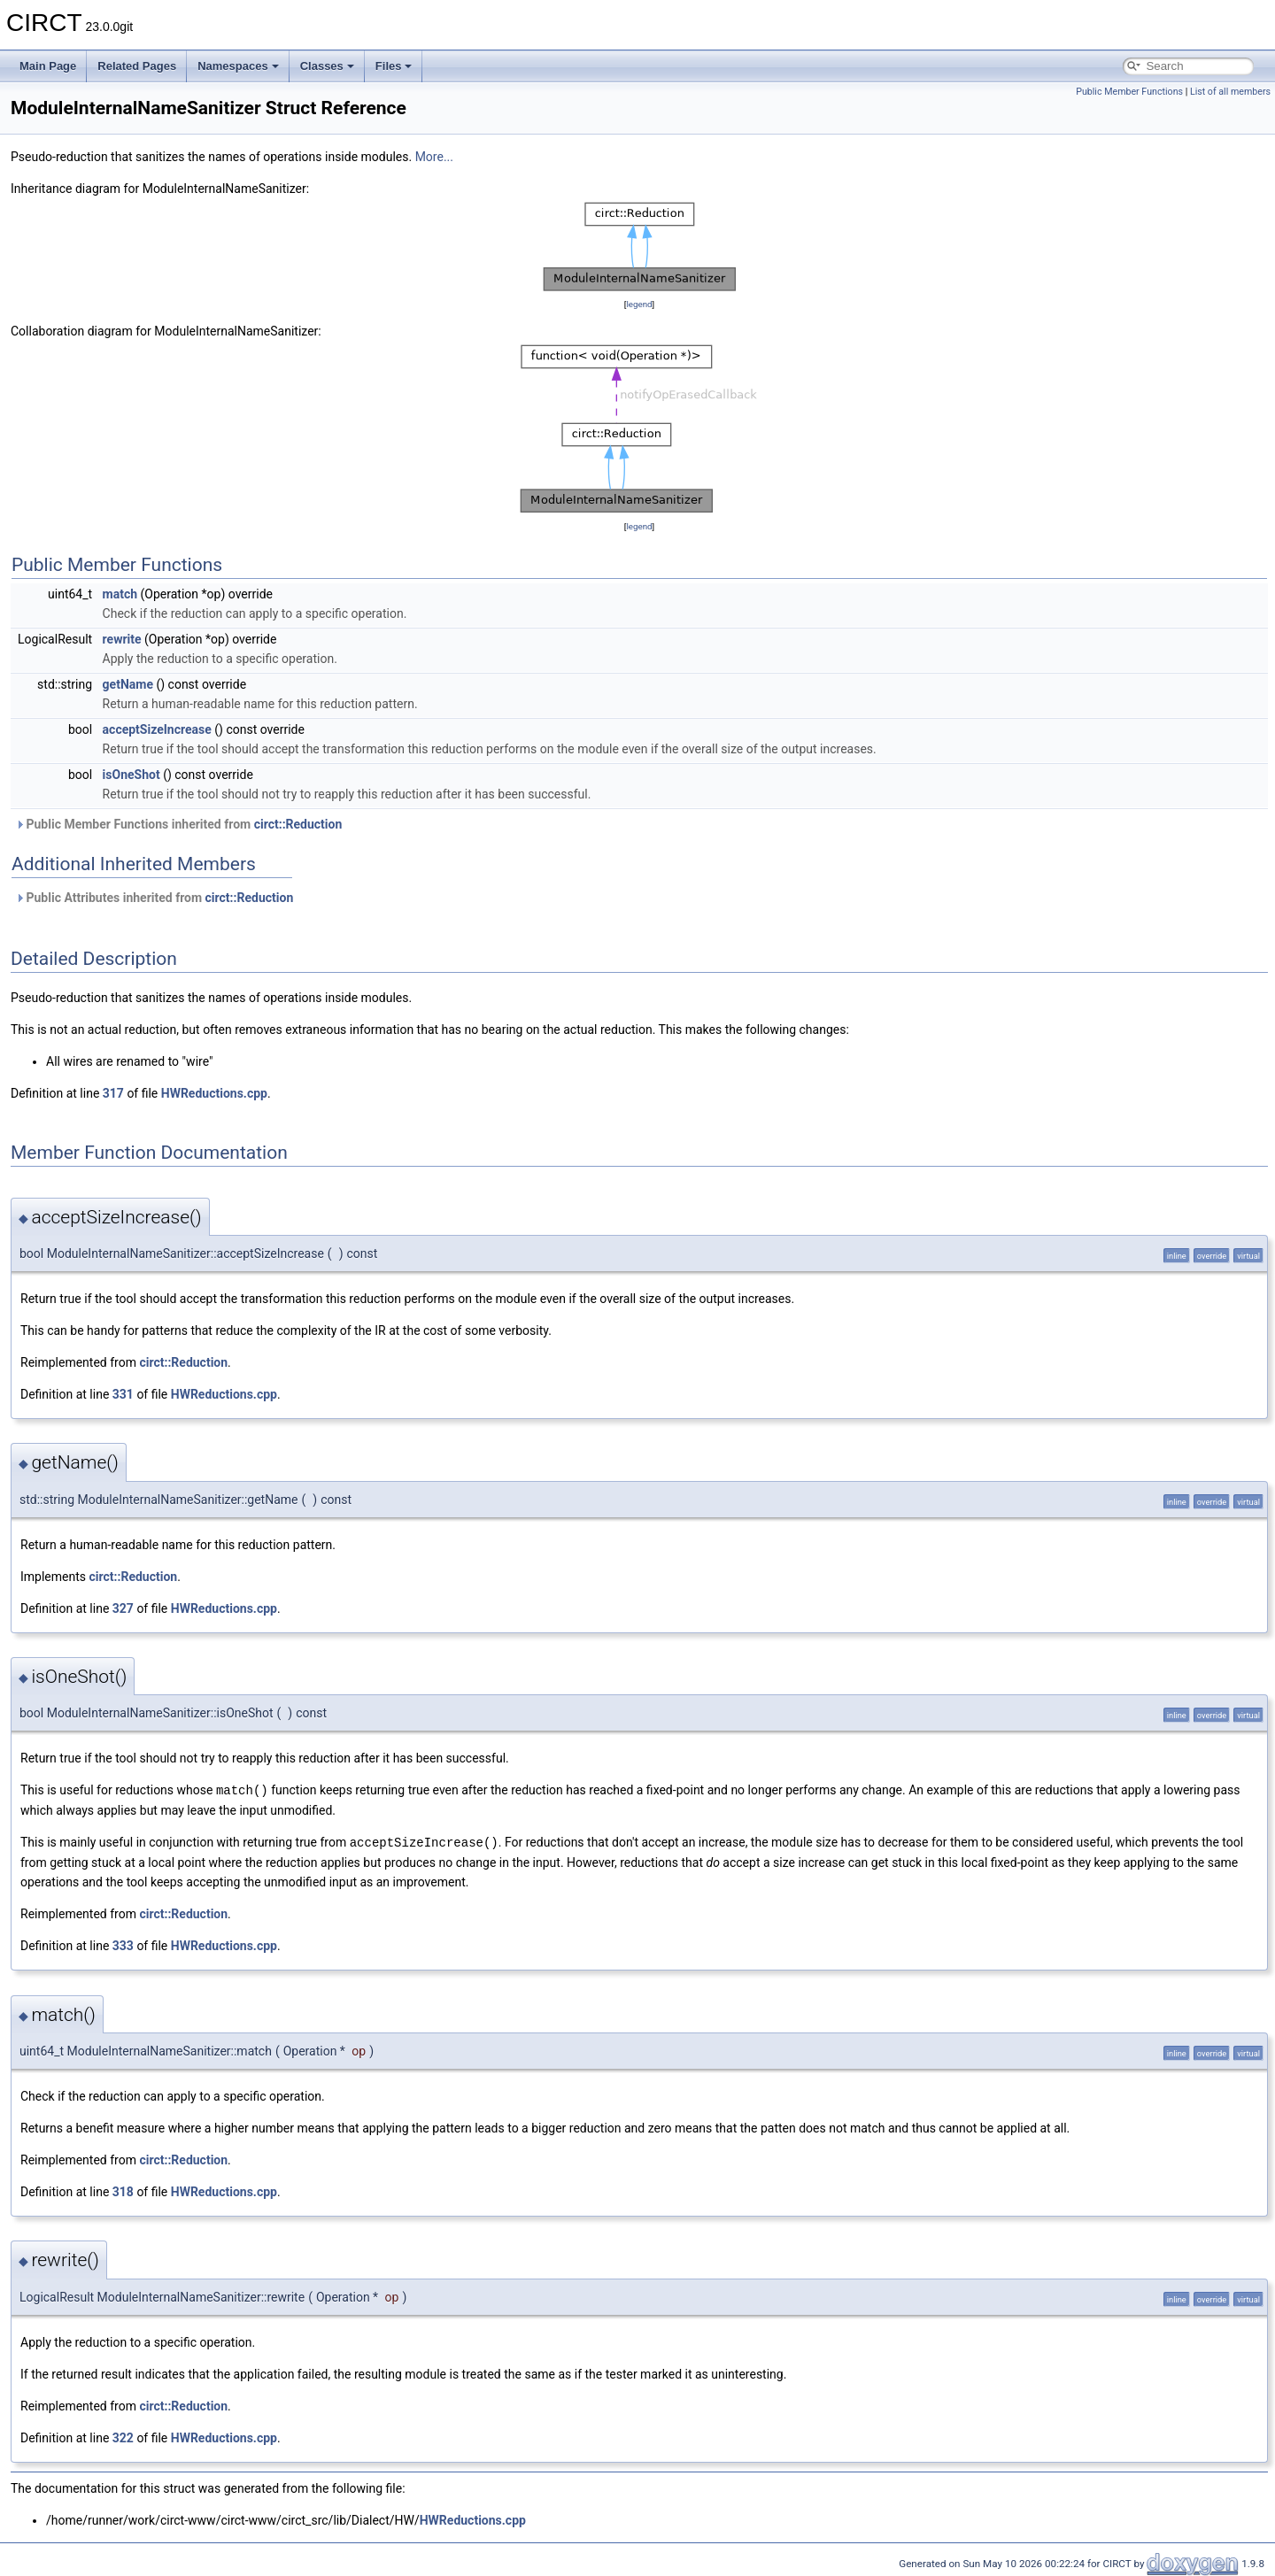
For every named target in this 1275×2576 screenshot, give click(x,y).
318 (123, 2190)
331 (123, 1394)
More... (434, 157)
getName (128, 684)
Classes (327, 66)
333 (123, 1944)
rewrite (122, 639)
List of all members (1230, 91)
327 (123, 1608)
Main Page (47, 66)
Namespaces (238, 66)
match (120, 594)
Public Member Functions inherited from (178, 824)
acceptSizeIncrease (157, 729)
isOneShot (131, 774)
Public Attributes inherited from (154, 898)
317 (113, 1093)
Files (394, 66)
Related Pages (136, 66)
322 (123, 2436)
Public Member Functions (1129, 91)
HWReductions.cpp (214, 1093)
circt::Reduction (298, 824)
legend (639, 304)
